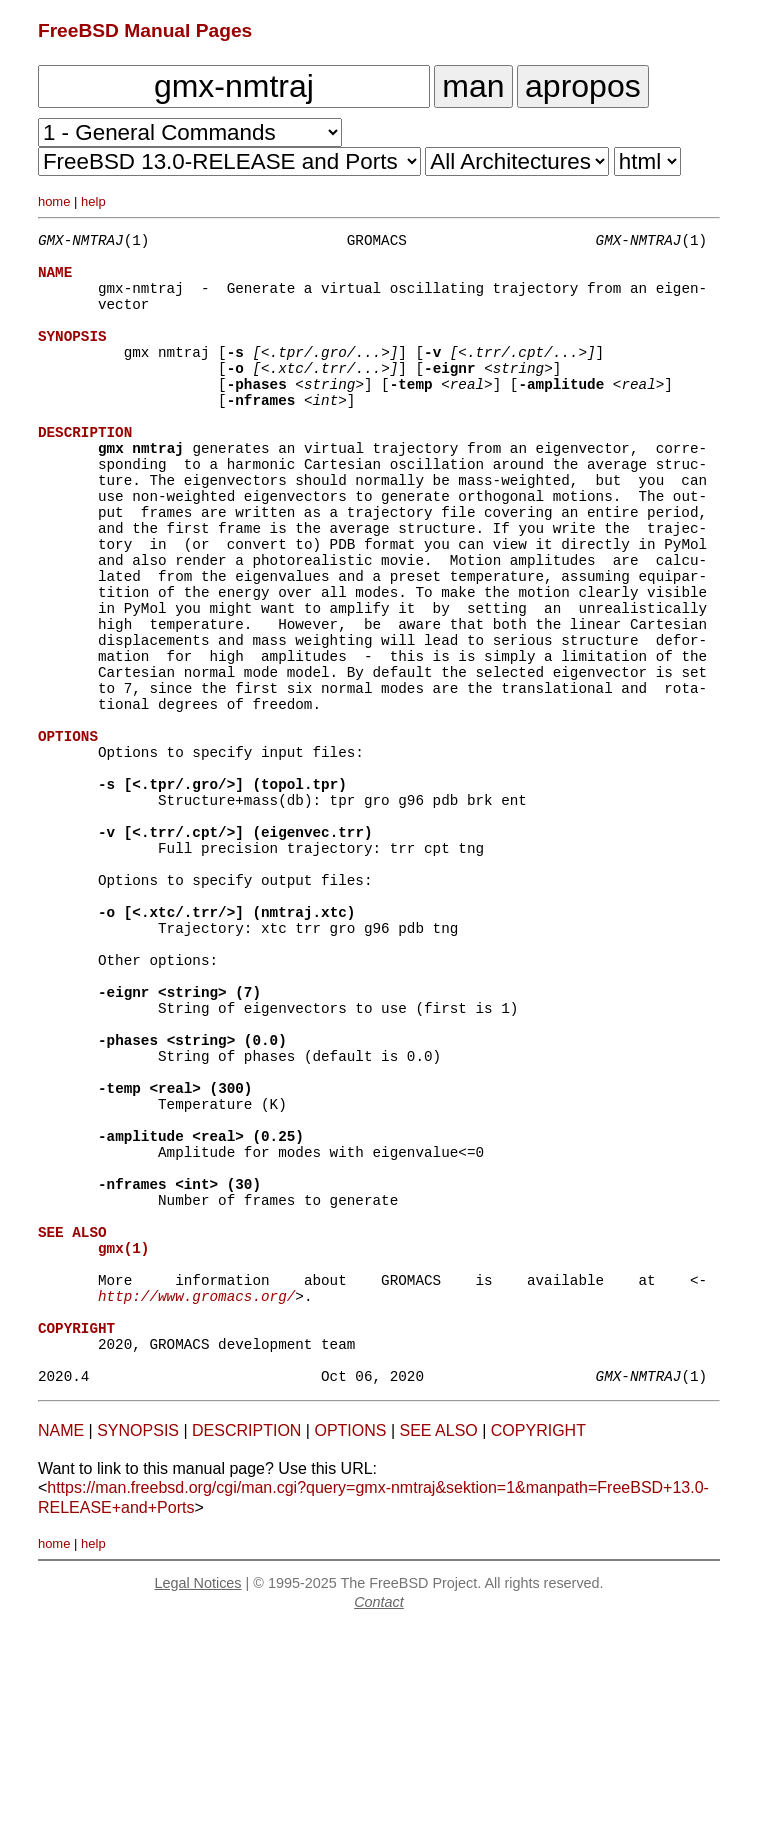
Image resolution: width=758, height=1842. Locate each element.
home (54, 201)
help (93, 201)
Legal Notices (197, 1799)
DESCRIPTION (246, 1646)
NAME (61, 1646)
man (473, 86)
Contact (379, 1818)
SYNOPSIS (138, 1646)
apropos (583, 86)
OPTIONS (350, 1646)
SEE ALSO (439, 1646)
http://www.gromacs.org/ (196, 1496)
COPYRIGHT (538, 1646)
